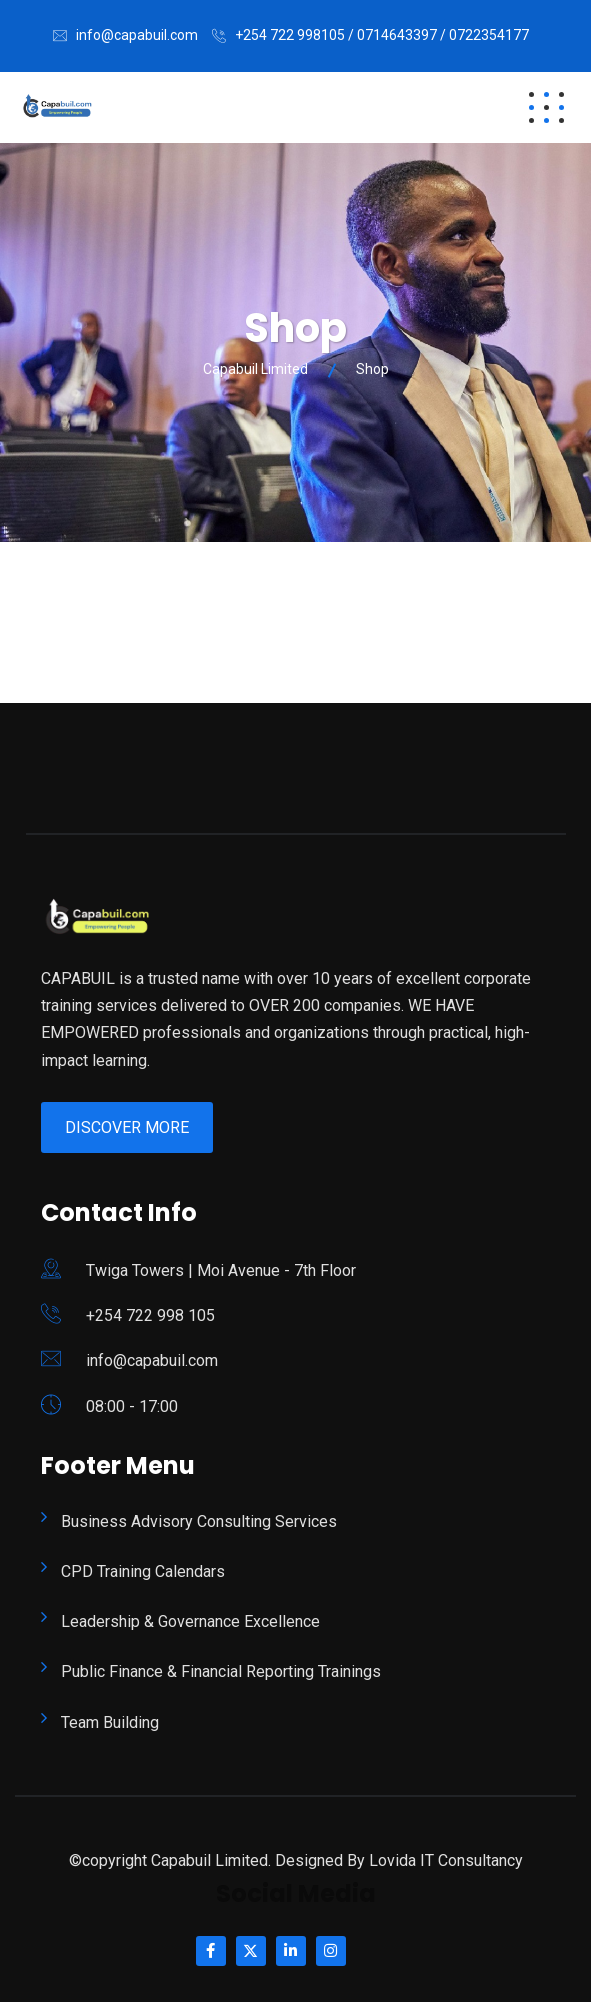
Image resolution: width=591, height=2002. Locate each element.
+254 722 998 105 (150, 1315)
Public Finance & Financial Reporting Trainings (221, 1671)
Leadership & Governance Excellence (190, 1621)
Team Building (110, 1722)
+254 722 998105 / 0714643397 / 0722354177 (382, 35)
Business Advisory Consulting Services (199, 1521)
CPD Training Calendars (143, 1571)
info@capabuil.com (137, 35)
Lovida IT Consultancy (446, 1860)
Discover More (127, 1127)
